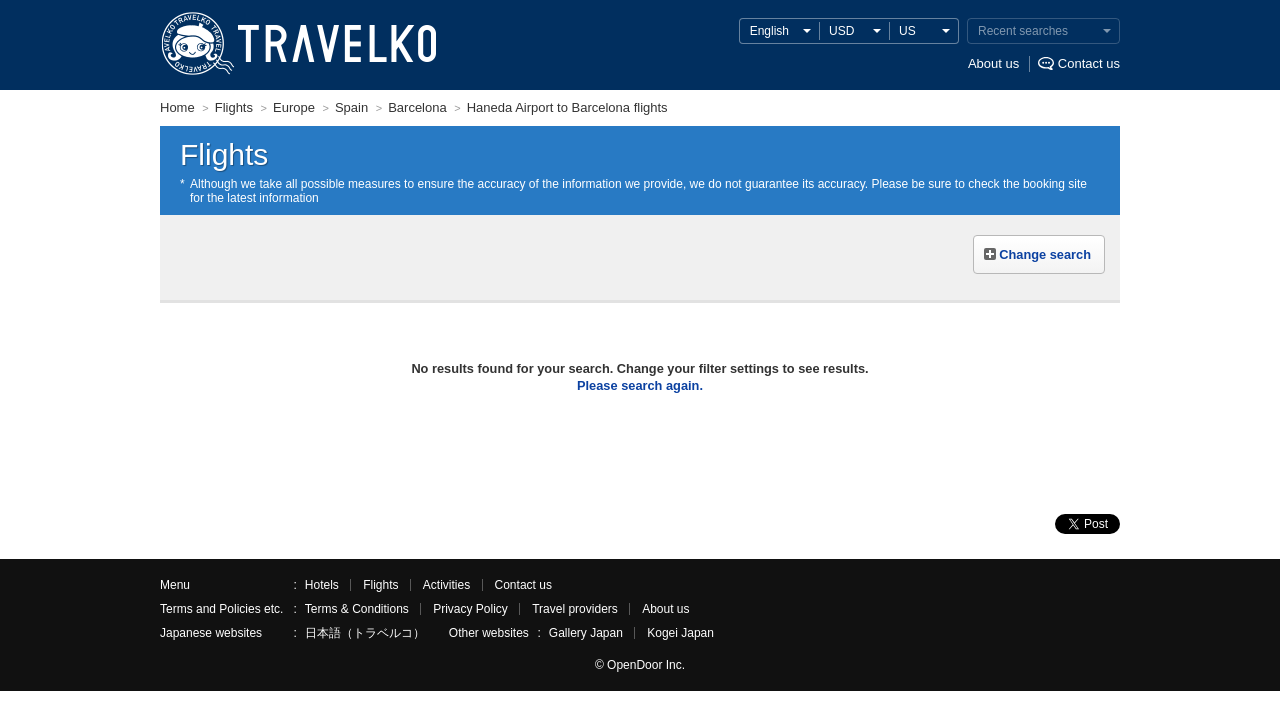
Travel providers (575, 609)
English (769, 31)
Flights (380, 585)
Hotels (322, 585)
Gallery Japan (586, 633)
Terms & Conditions (357, 609)
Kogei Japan (680, 633)
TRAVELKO (197, 44)
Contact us (1089, 63)
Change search (1045, 254)
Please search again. (640, 385)
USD (841, 31)
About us (993, 63)
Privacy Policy (470, 609)
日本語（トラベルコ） (365, 633)
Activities (446, 585)
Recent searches (1023, 31)
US (907, 31)
